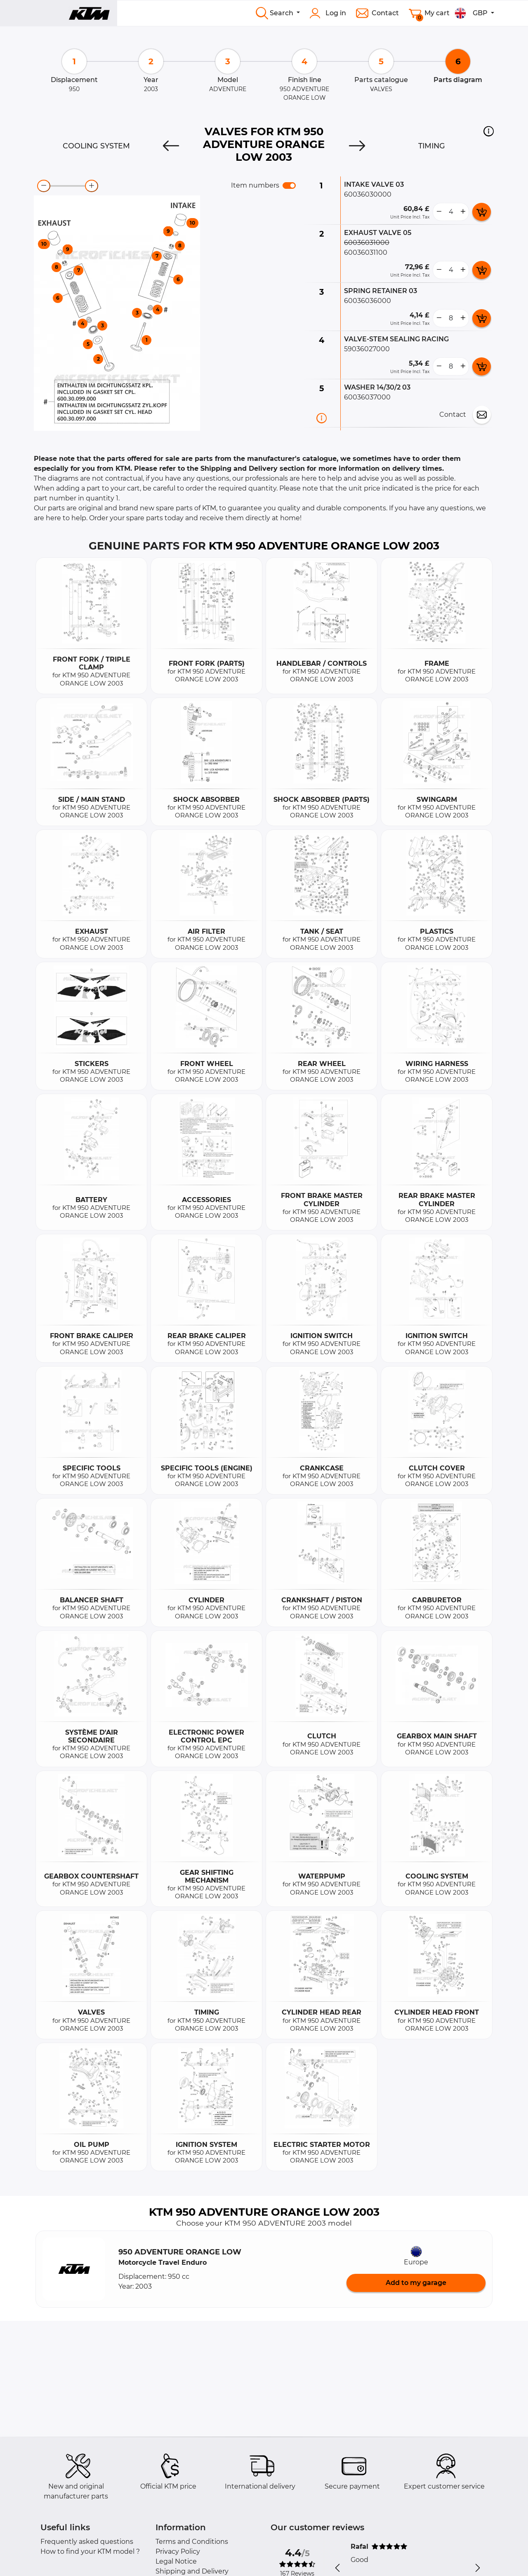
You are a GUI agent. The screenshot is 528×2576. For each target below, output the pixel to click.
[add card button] (481, 212)
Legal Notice (176, 2561)
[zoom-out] (43, 186)
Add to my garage (416, 2283)
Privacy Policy (178, 2551)
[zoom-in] (91, 186)
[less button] (439, 212)
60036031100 (365, 252)
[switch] (289, 185)
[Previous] (170, 146)
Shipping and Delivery (192, 2571)
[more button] (463, 212)
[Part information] (321, 418)
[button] (488, 131)
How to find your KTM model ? (90, 2551)
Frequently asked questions (86, 2541)
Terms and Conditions (192, 2541)
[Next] (357, 146)
